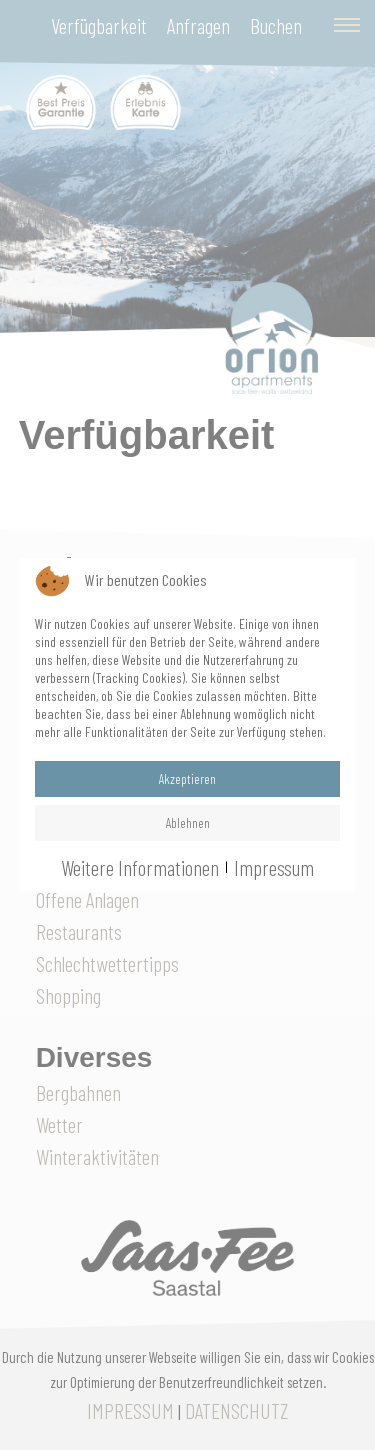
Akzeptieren (187, 778)
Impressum (274, 867)
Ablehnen (188, 822)
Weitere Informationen (140, 867)
